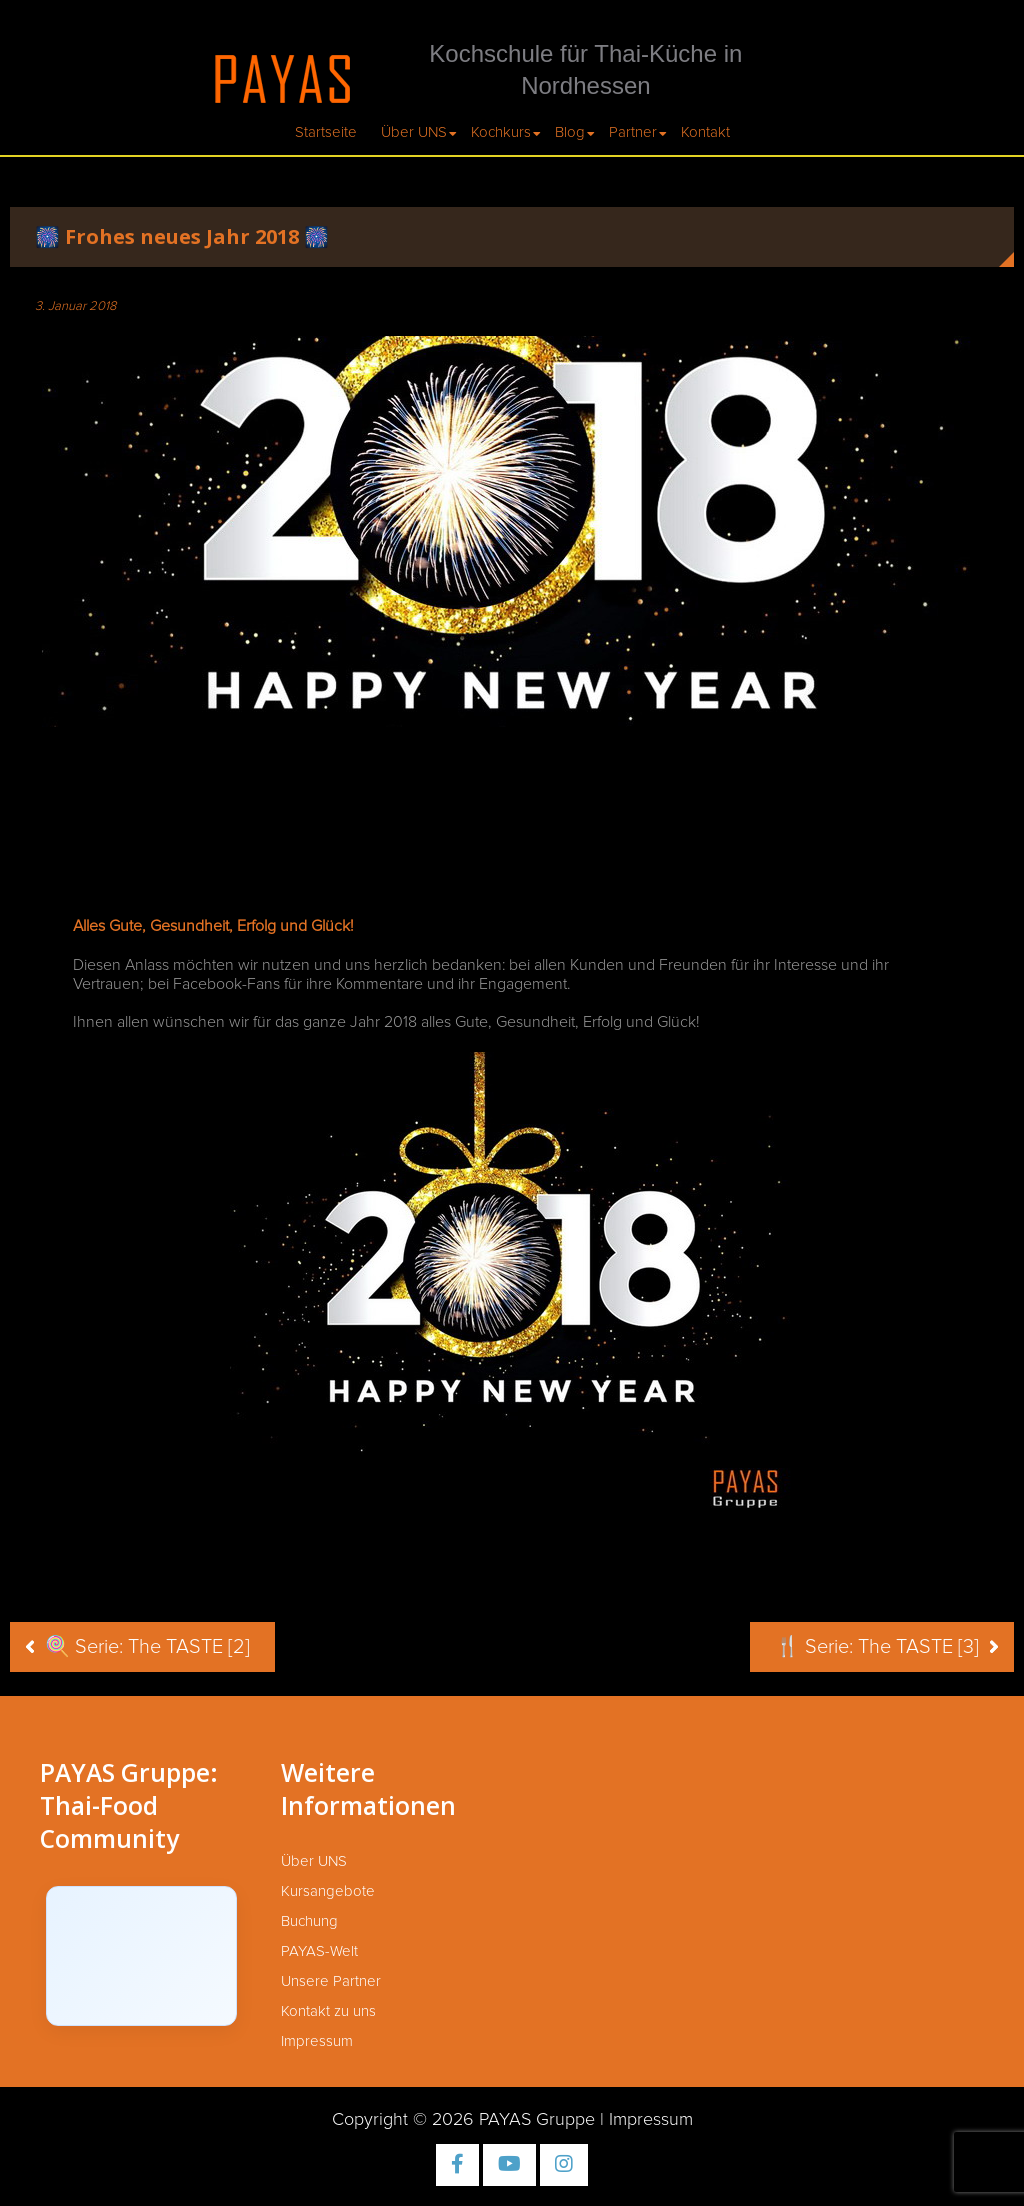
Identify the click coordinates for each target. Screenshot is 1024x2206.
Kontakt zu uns (328, 2011)
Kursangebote (328, 1891)
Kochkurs (501, 132)
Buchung (309, 1921)
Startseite (326, 132)
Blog (570, 132)
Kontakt (705, 132)
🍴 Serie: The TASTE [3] (877, 1647)
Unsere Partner (331, 1981)
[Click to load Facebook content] (141, 1956)
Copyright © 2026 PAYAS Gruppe (463, 2120)
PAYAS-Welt (319, 1951)
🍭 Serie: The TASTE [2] (147, 1647)
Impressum (317, 2041)
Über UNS (414, 132)
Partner (633, 132)
